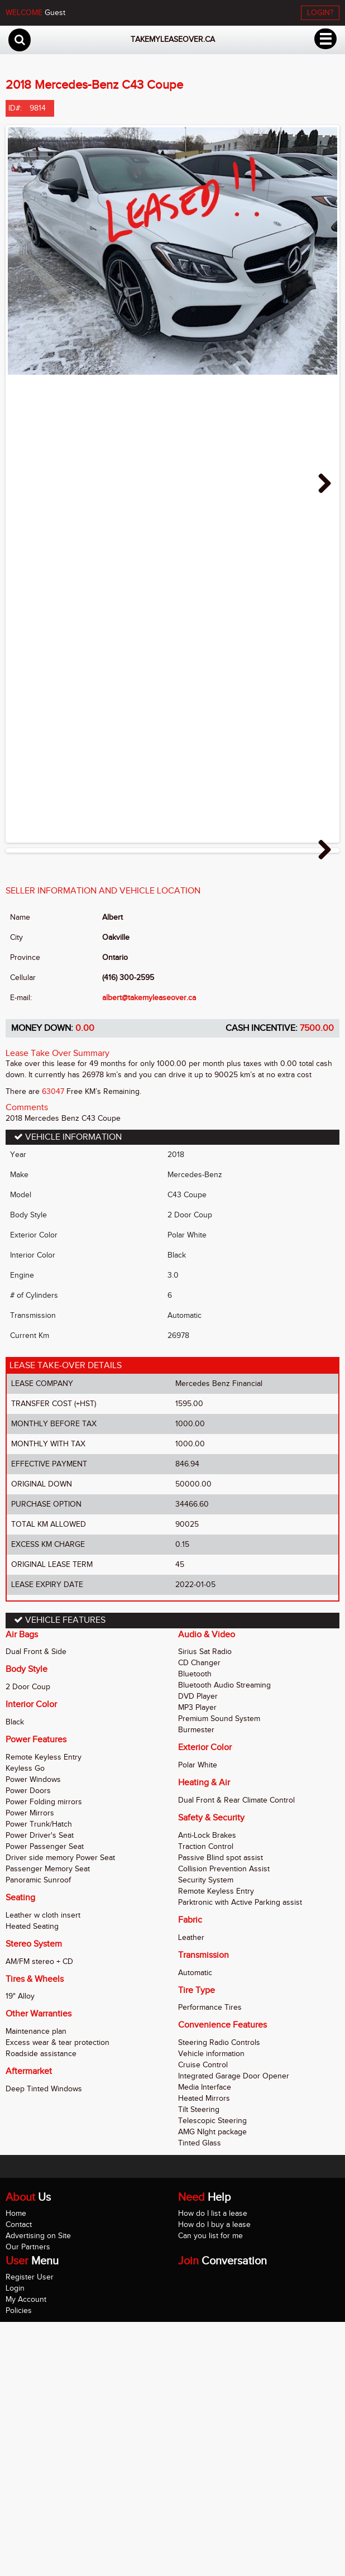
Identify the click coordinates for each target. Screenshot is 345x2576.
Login (15, 2541)
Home (16, 2467)
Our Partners (28, 2500)
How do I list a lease (212, 2467)
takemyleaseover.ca (173, 39)
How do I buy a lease (214, 2478)
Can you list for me (210, 2489)
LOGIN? (320, 12)
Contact (19, 2478)
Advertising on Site (38, 2489)
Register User (30, 2530)
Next (320, 484)
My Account (26, 2553)
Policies (19, 2564)
